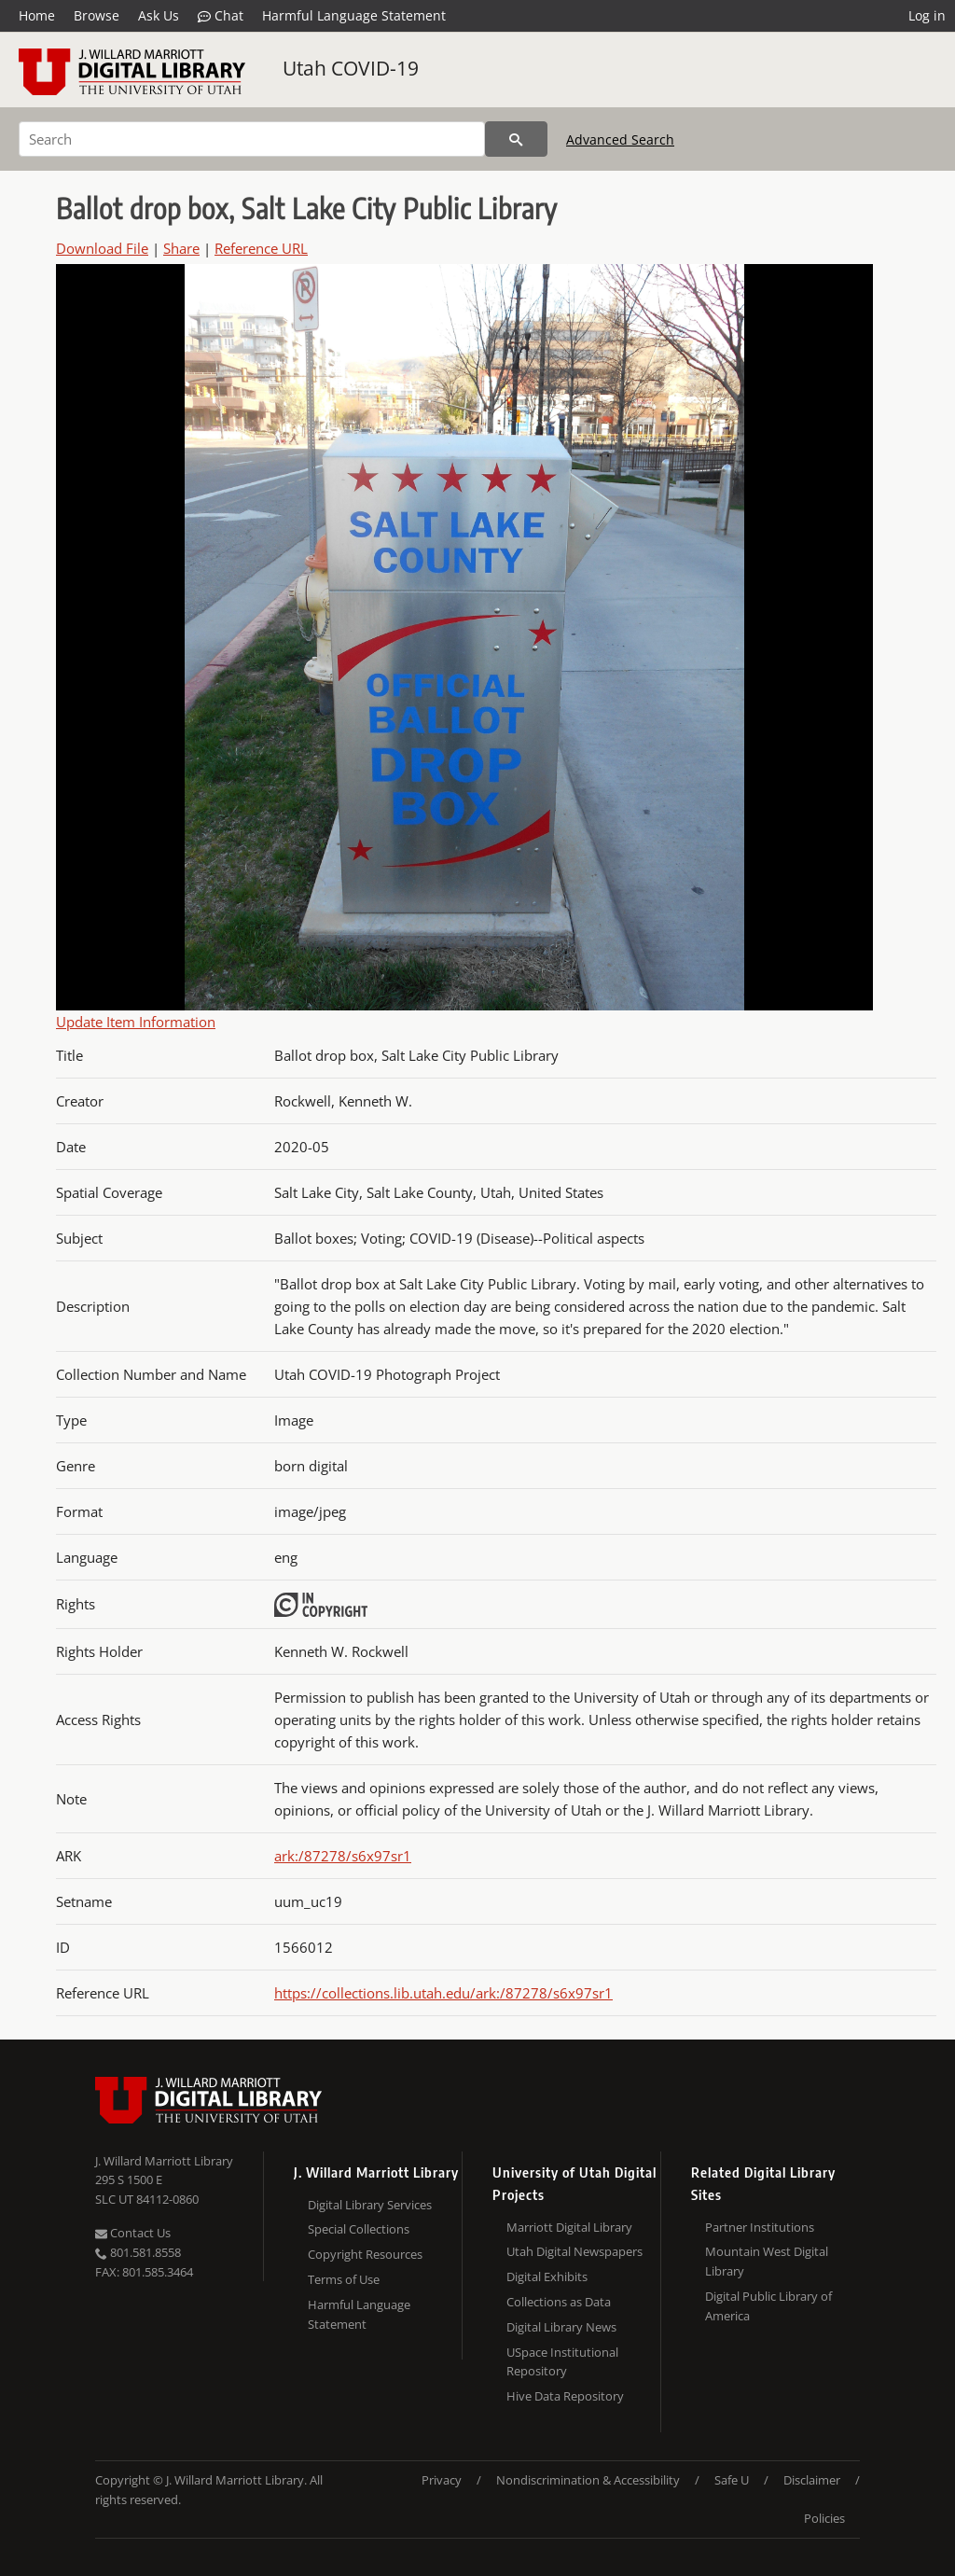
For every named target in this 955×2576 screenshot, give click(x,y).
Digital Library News (561, 2326)
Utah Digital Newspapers (574, 2251)
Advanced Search (620, 139)
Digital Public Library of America (768, 2306)
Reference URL (261, 248)
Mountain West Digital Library (766, 2261)
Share (181, 248)
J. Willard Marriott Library (164, 2160)
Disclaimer (811, 2480)
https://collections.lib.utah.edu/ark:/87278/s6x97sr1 (443, 1993)
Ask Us (158, 15)
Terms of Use (344, 2279)
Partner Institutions (759, 2227)
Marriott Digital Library (569, 2227)
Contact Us (133, 2232)
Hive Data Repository (565, 2396)
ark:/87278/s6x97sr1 (342, 1855)
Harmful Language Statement (354, 15)
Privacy (442, 2480)
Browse (96, 15)
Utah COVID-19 (351, 68)
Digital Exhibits (547, 2276)
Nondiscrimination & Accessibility (588, 2480)
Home (37, 15)
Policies (824, 2518)
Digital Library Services (370, 2204)
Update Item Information (135, 1021)
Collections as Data (558, 2301)
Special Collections (358, 2229)
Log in (927, 15)
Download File (102, 248)
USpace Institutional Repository (562, 2362)
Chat (220, 16)
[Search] (252, 139)
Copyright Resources (365, 2254)
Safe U (731, 2480)
